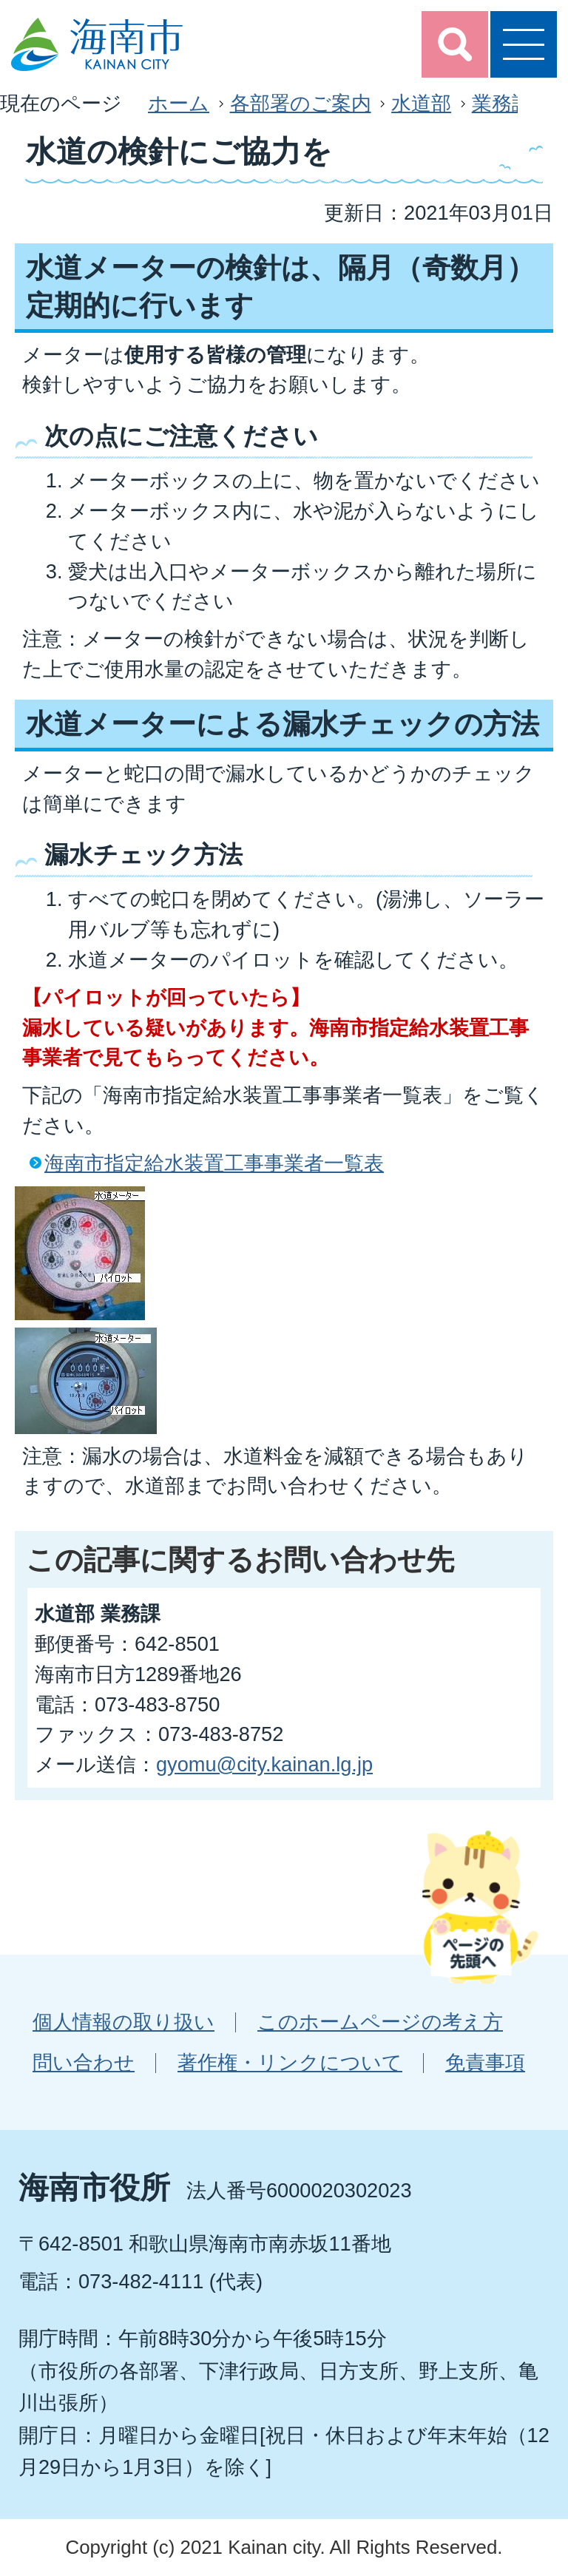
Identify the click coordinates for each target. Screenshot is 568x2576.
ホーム (178, 103)
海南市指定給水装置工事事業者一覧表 (214, 1163)
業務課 (502, 103)
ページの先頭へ (480, 1907)
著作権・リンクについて (290, 2062)
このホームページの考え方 (380, 2021)
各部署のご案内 (300, 103)
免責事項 (485, 2062)
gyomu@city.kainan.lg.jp (264, 1764)
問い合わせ (84, 2062)
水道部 (421, 103)
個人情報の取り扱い (123, 2021)
